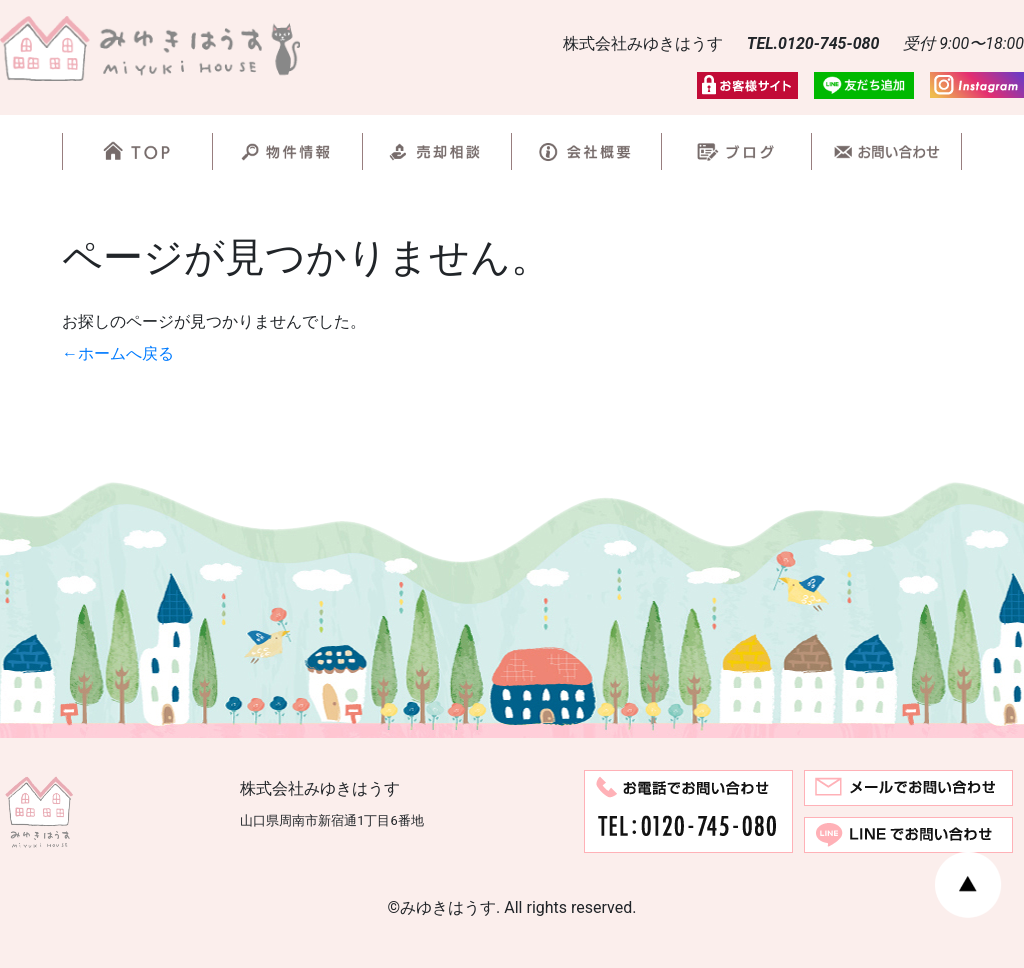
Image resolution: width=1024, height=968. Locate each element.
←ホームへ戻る (118, 353)
